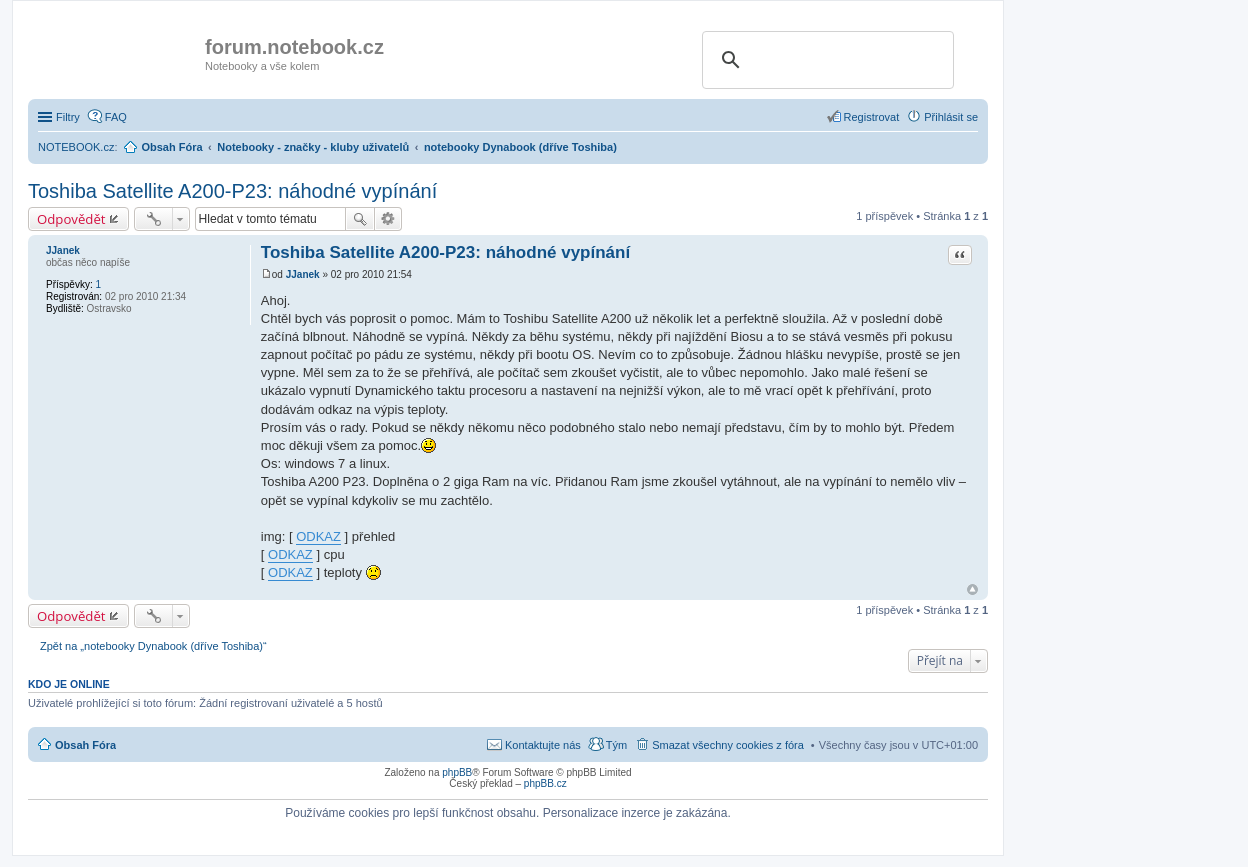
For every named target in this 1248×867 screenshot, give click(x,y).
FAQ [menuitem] (116, 117)
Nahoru (972, 589)
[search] (825, 60)
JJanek (63, 250)
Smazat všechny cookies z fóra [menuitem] (728, 745)
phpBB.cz (545, 783)
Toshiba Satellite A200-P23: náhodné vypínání (232, 191)
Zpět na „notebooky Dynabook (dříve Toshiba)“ (153, 646)
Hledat (360, 219)
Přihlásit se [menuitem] (951, 117)
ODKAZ (318, 536)
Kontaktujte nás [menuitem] (543, 745)
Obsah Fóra (85, 745)
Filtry (68, 117)
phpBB (457, 772)
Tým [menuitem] (616, 745)
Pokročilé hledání (388, 219)
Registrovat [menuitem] (872, 117)
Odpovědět (71, 219)
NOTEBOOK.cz (76, 147)
